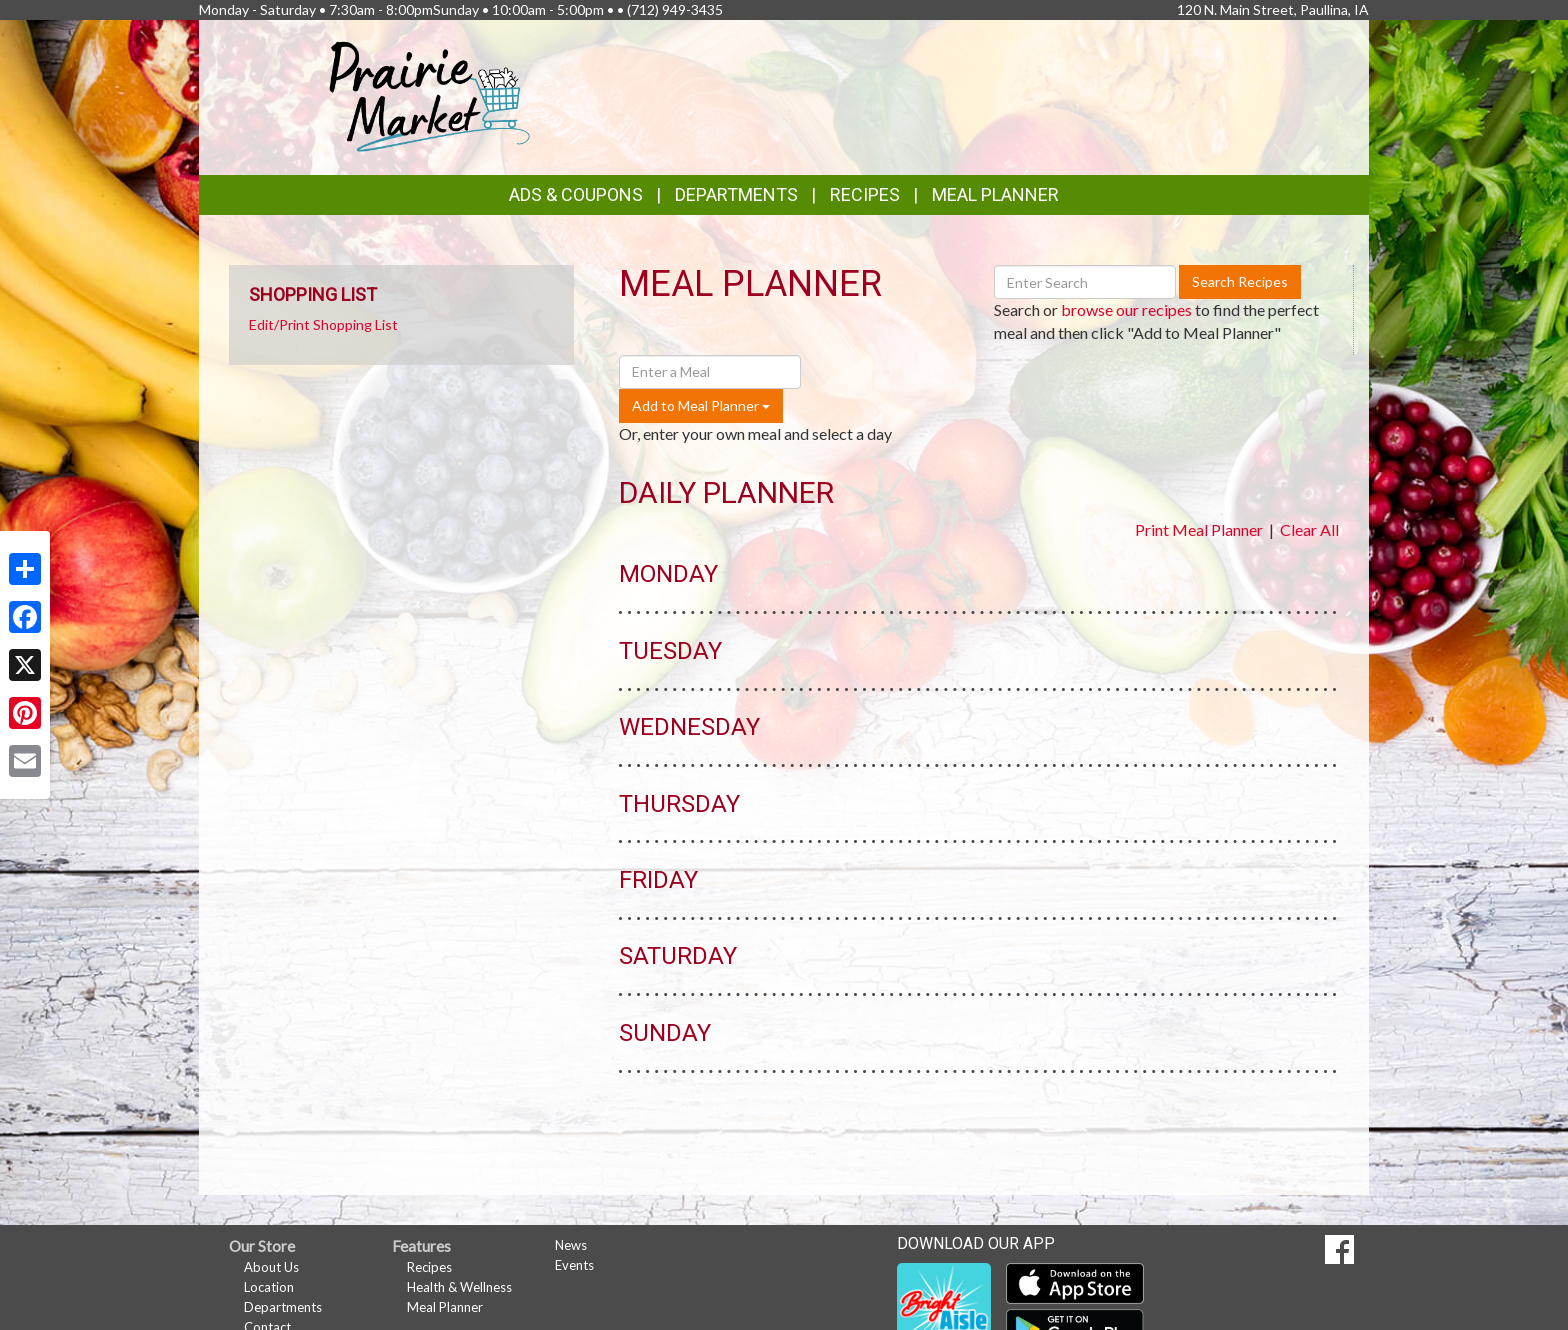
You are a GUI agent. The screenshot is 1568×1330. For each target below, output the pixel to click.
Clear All (1309, 529)
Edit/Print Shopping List (323, 324)
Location (269, 1287)
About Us (271, 1267)
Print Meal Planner (1199, 529)
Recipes (865, 194)
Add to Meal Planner (701, 405)
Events (574, 1265)
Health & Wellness (459, 1287)
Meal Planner (995, 194)
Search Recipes (1240, 281)
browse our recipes (1126, 309)
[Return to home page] (430, 95)
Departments (283, 1307)
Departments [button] (736, 194)
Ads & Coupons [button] (576, 194)
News (571, 1245)
